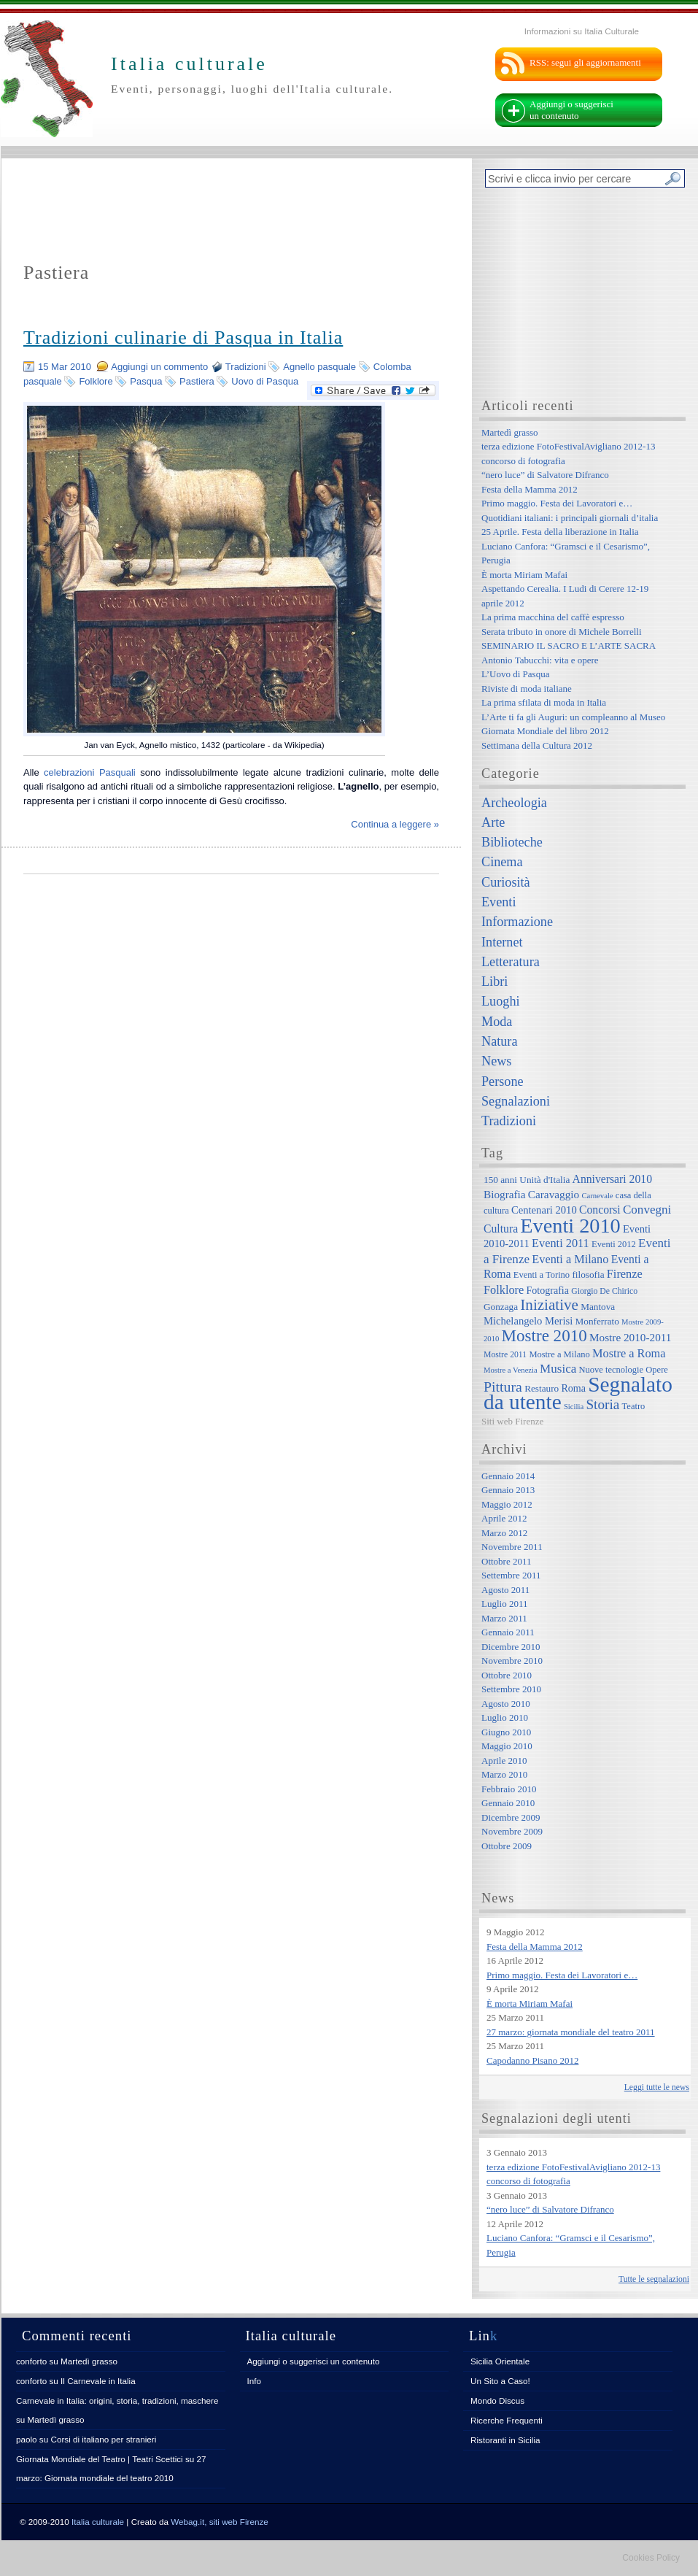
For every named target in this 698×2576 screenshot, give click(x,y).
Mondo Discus (497, 2400)
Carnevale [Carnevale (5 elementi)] (597, 1196)
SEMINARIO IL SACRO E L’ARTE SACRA (568, 645)
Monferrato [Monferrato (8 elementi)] (597, 1321)
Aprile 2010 (504, 1760)
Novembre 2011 (512, 1546)
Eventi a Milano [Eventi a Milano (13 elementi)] (570, 1259)
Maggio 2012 (506, 1504)
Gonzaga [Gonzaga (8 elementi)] (501, 1306)
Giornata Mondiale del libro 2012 (545, 730)
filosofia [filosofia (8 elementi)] (588, 1274)
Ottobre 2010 (506, 1675)
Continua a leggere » (395, 824)
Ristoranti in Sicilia (505, 2440)
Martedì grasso (509, 432)
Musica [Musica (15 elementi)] (558, 1369)
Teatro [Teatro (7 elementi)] (633, 1406)
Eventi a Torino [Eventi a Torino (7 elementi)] (541, 1275)
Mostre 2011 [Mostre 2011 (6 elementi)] (505, 1355)
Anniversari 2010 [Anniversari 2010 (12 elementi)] (612, 1179)
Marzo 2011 (504, 1618)
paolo (26, 2439)
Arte (493, 822)
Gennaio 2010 (508, 1802)
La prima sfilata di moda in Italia (543, 702)
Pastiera (196, 381)
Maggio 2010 (506, 1745)
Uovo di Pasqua (264, 381)
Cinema (502, 862)
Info (254, 2381)
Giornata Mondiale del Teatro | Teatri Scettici (99, 2459)
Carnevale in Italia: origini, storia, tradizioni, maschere (117, 2400)
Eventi (498, 902)
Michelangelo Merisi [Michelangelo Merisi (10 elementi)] (528, 1321)
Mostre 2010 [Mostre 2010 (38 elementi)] (544, 1335)
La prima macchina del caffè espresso (552, 617)
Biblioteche (512, 842)
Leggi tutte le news (656, 2087)
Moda (496, 1021)
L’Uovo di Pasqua (515, 673)
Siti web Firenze (512, 1421)
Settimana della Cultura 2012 (536, 745)
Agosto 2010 (505, 1703)
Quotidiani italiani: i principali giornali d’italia (569, 517)
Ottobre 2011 (506, 1561)
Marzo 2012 (504, 1532)
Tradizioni (245, 366)
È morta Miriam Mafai (524, 574)
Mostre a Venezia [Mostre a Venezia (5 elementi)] (511, 1370)
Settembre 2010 (511, 1689)
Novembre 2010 (512, 1660)
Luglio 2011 (504, 1603)
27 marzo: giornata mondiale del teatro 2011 (570, 2032)
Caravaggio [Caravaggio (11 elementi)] (553, 1194)
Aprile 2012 (504, 1518)
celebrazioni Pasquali (90, 772)
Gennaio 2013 (508, 1489)
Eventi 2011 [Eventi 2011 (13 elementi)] (560, 1243)
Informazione (517, 921)
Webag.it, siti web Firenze (219, 2521)
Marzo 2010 (504, 1774)
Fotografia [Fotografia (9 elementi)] (548, 1290)
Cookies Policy (651, 2558)
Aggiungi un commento (159, 366)
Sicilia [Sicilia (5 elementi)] (573, 1407)
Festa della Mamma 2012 (529, 489)
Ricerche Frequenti (506, 2420)
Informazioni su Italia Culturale (581, 31)
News (496, 1061)
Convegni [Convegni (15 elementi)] (647, 1209)
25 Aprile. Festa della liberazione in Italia (560, 531)
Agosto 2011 (505, 1589)
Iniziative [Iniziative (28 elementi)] (549, 1305)
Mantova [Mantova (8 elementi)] (598, 1306)
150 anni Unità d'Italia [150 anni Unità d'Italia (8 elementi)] (527, 1179)
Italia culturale (97, 2521)
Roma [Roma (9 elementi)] (573, 1388)
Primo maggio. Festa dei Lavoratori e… (556, 503)
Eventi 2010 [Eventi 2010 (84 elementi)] (570, 1225)
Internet (502, 942)
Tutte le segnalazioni (653, 2279)
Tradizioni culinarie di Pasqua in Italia (183, 337)
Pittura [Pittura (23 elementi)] (503, 1386)
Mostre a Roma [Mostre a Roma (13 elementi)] (629, 1353)
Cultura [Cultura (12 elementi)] (501, 1228)
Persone (502, 1081)
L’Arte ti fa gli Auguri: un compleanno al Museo (573, 717)
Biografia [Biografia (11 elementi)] (505, 1194)
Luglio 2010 (504, 1717)
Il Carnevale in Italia (98, 2381)
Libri (494, 981)
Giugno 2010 (506, 1732)
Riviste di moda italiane (526, 688)
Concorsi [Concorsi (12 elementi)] (600, 1209)
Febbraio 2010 (508, 1788)
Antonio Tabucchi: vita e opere (540, 660)
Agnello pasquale (319, 366)
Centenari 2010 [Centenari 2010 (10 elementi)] (544, 1210)
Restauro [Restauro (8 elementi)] (541, 1388)
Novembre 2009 (512, 1831)
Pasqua (146, 381)
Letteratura (510, 962)
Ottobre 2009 (506, 1845)
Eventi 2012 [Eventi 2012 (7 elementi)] (614, 1244)
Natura (499, 1041)
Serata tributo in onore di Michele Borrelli (561, 631)
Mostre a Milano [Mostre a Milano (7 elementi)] (559, 1354)
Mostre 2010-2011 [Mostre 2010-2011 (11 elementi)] (630, 1337)
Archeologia (514, 802)
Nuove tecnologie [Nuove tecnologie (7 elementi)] (611, 1370)
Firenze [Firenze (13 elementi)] (625, 1274)
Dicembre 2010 (510, 1646)
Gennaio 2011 (508, 1632)
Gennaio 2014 (508, 1475)
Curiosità (505, 882)
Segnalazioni (515, 1101)
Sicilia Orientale (500, 2361)
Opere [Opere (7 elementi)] (656, 1370)
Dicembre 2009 (510, 1817)
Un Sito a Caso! (500, 2381)
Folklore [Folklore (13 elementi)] (504, 1290)
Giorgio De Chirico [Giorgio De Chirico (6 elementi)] (604, 1291)
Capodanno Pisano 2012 (532, 2060)
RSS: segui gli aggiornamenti (585, 62)
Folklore (95, 381)
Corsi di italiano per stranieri (103, 2439)
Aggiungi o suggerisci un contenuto (571, 110)
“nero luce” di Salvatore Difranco (545, 474)
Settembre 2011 (510, 1575)
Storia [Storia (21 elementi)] (602, 1404)
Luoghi (500, 1001)
